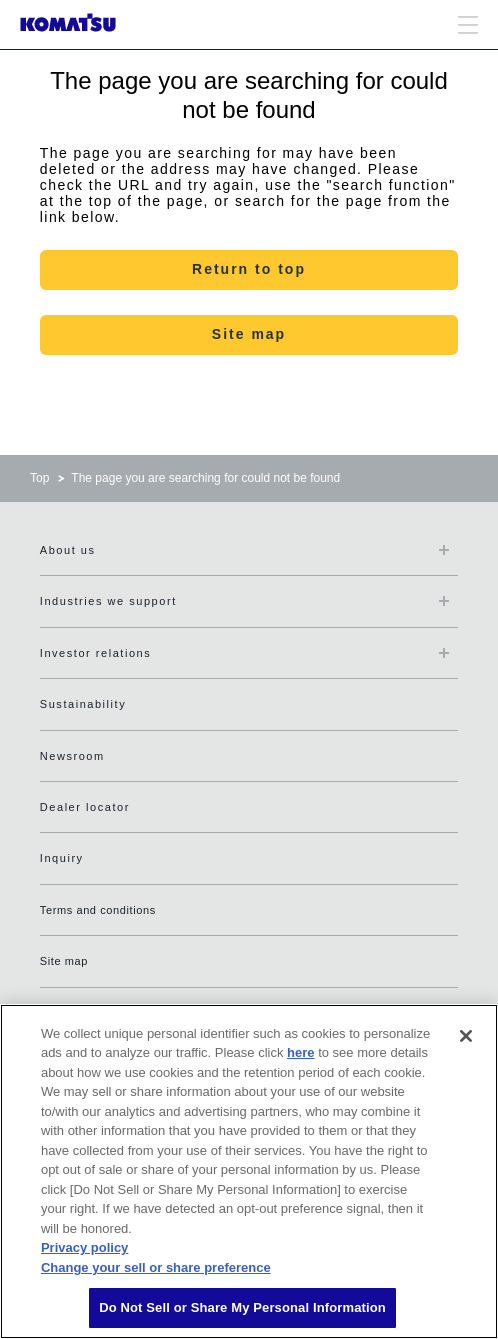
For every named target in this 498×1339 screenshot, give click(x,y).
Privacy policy (84, 1247)
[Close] (466, 1036)
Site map (249, 334)
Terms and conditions (98, 910)
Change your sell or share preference (156, 1267)
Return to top (249, 269)
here (300, 1052)
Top (39, 478)
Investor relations (95, 653)
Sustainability (83, 704)
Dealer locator (85, 807)
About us (68, 550)
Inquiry (62, 858)
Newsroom (72, 756)
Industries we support (108, 601)
